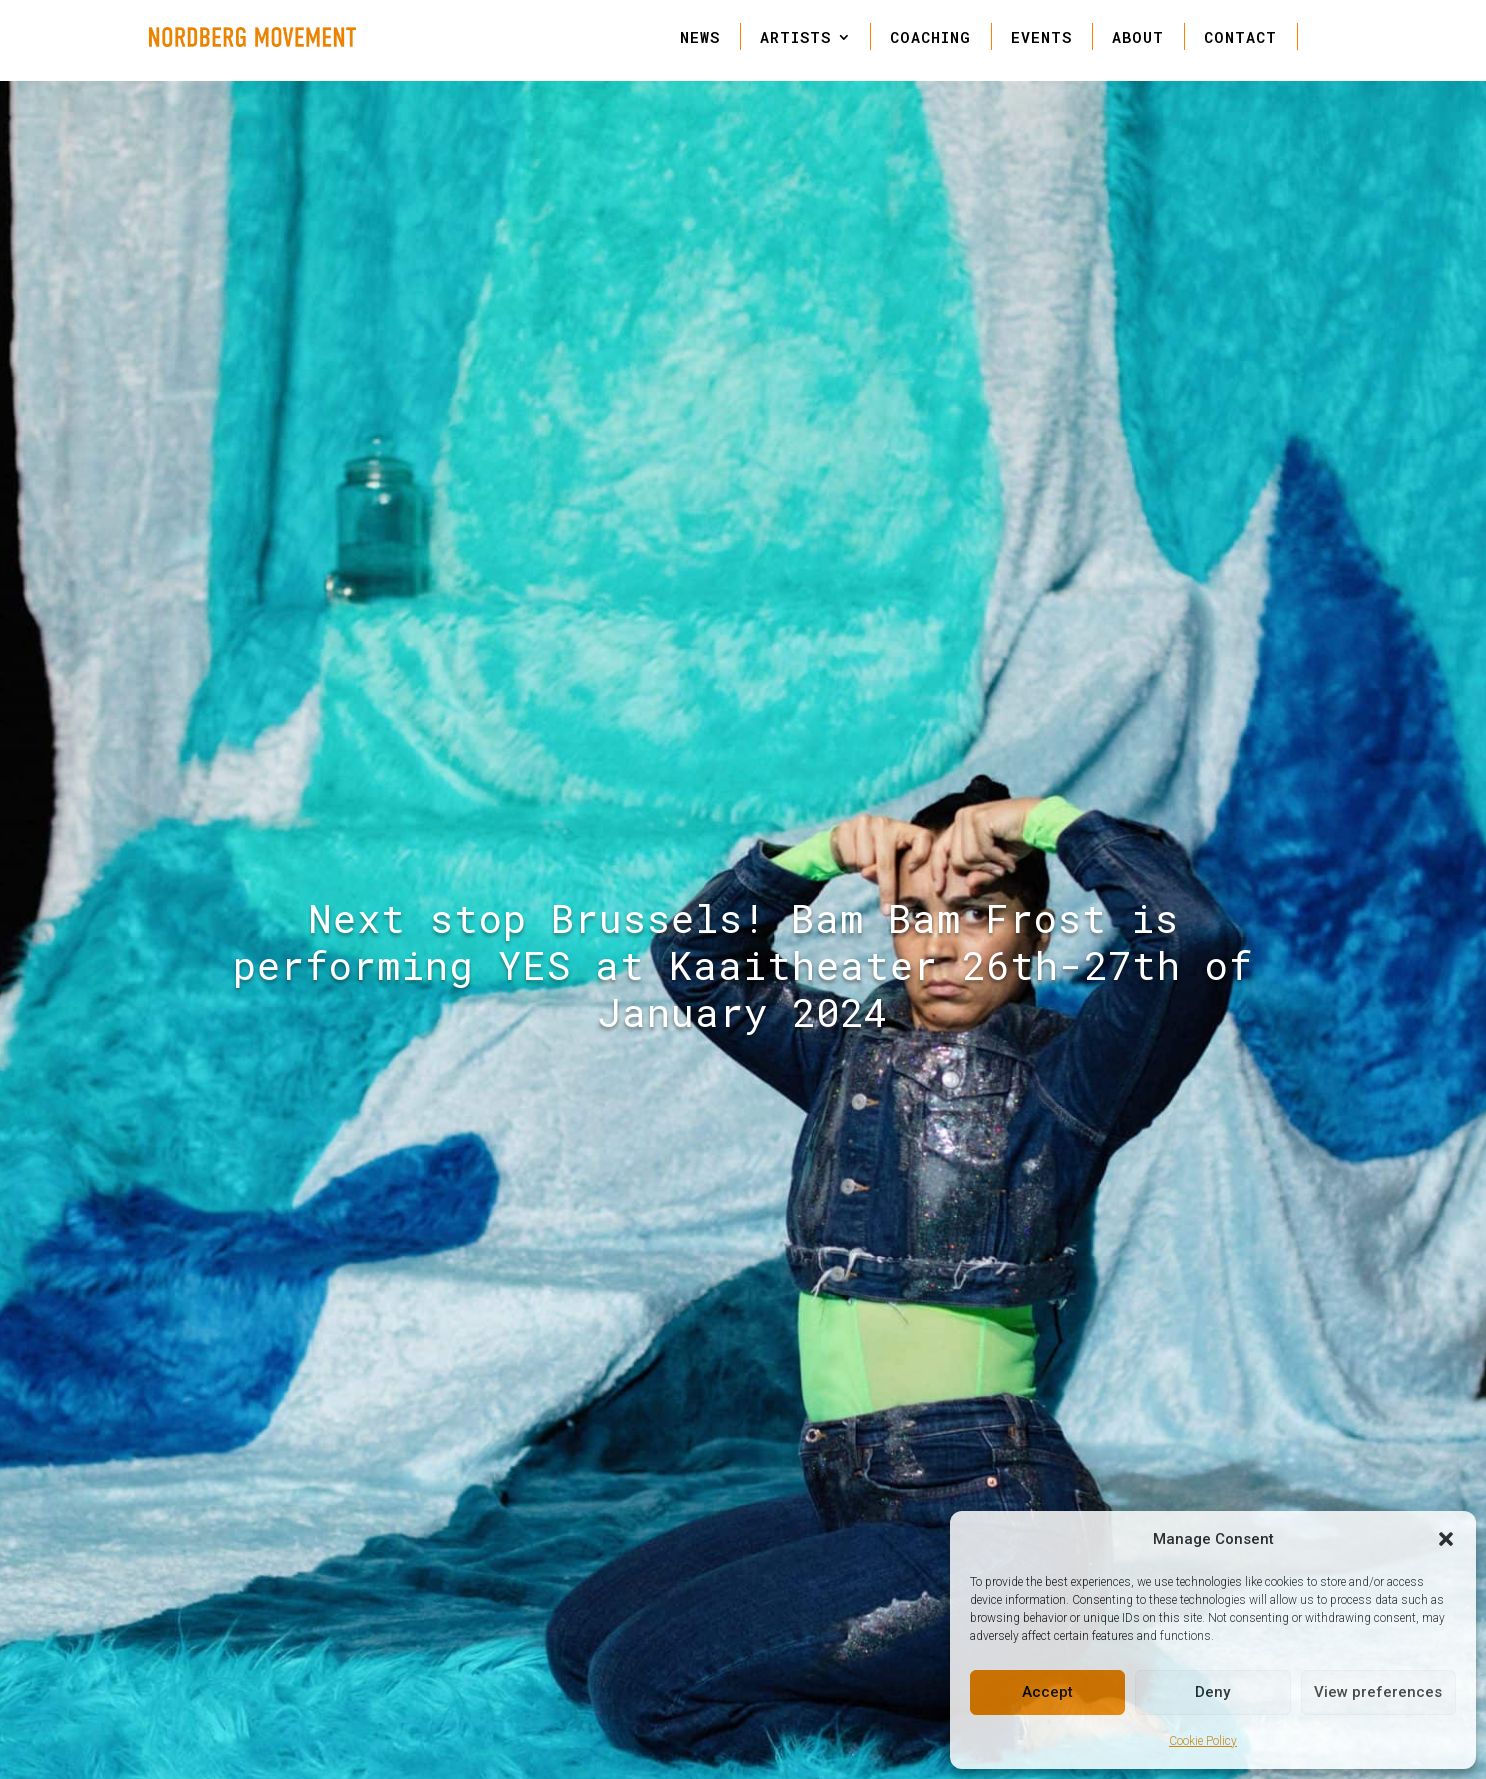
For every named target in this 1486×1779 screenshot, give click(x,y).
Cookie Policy (1203, 1741)
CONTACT (1240, 37)
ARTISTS (795, 37)
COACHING (930, 37)
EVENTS (1041, 37)
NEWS (700, 37)
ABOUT (1138, 37)
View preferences (1378, 1692)
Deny (1212, 1692)
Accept (1047, 1692)
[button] (1446, 1539)
